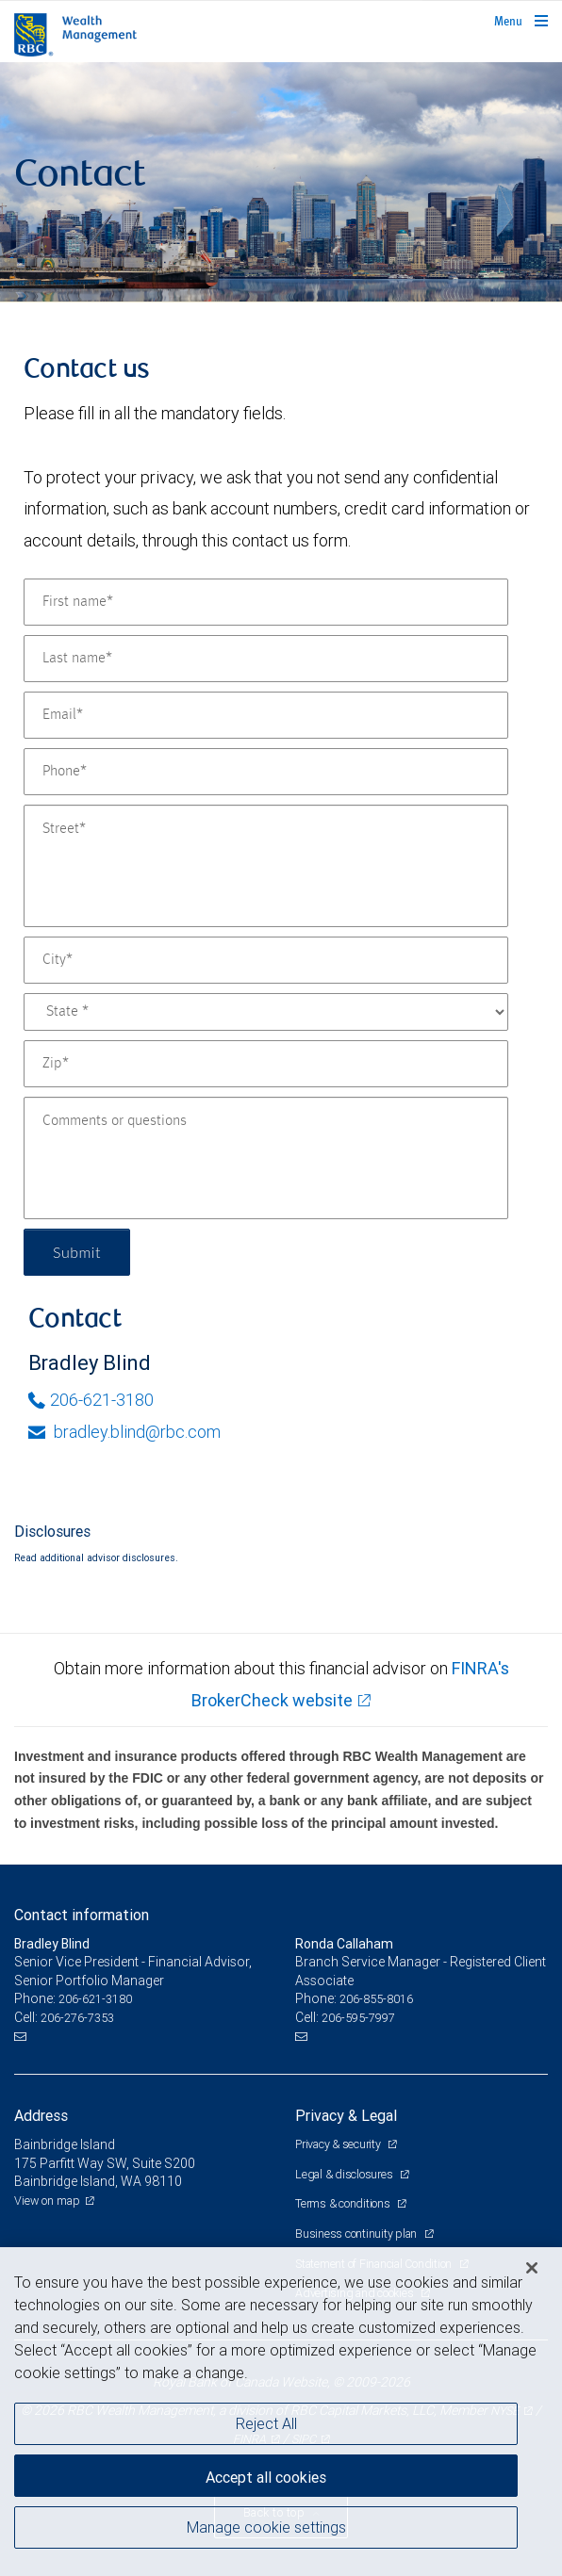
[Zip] (266, 1063)
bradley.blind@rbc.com (124, 1432)
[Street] (266, 866)
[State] (266, 1012)
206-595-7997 (358, 2018)
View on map (47, 2201)
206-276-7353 (77, 2018)
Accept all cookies (266, 2477)
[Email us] (22, 2037)
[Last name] (266, 658)
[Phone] (266, 771)
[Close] (532, 2268)
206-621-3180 (91, 1399)
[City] (266, 960)
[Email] (266, 715)
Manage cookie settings (266, 2527)
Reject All (266, 2423)
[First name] (266, 602)
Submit (77, 1252)
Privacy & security (339, 2144)
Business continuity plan (357, 2233)
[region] (281, 2411)
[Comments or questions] (266, 1158)
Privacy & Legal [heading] (346, 2115)
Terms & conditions (343, 2203)
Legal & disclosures (345, 2174)
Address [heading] (41, 2115)
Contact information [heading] (81, 1914)
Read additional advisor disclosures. (96, 1557)
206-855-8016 (376, 1999)
